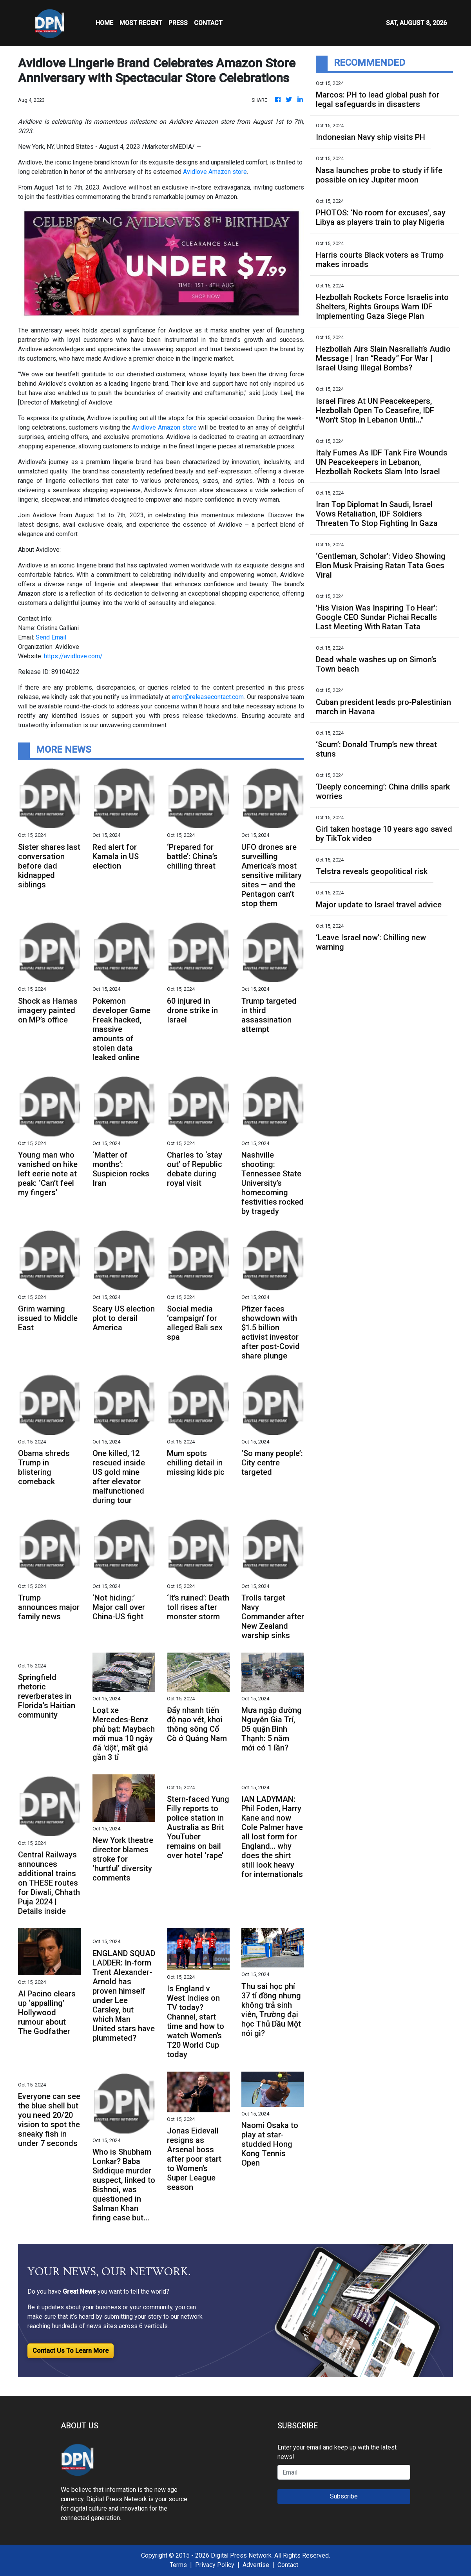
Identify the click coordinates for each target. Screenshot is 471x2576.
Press (178, 23)
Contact (287, 2565)
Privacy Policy (214, 2565)
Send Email (51, 637)
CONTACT (208, 23)
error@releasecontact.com (208, 697)
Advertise (256, 2565)
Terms (178, 2565)
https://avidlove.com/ (73, 656)
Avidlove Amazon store (215, 171)
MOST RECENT (141, 23)
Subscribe (344, 2496)
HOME (104, 23)
